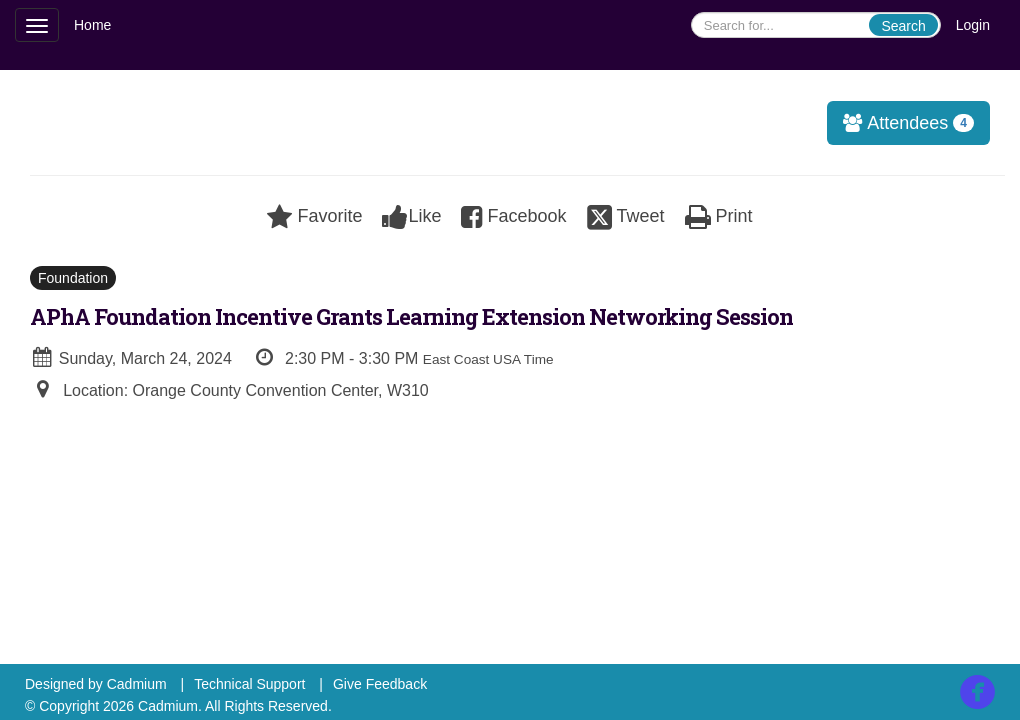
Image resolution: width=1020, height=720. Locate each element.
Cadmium (137, 684)
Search (903, 26)
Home (92, 25)
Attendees (901, 123)
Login (973, 25)
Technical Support (249, 684)
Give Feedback (380, 684)
